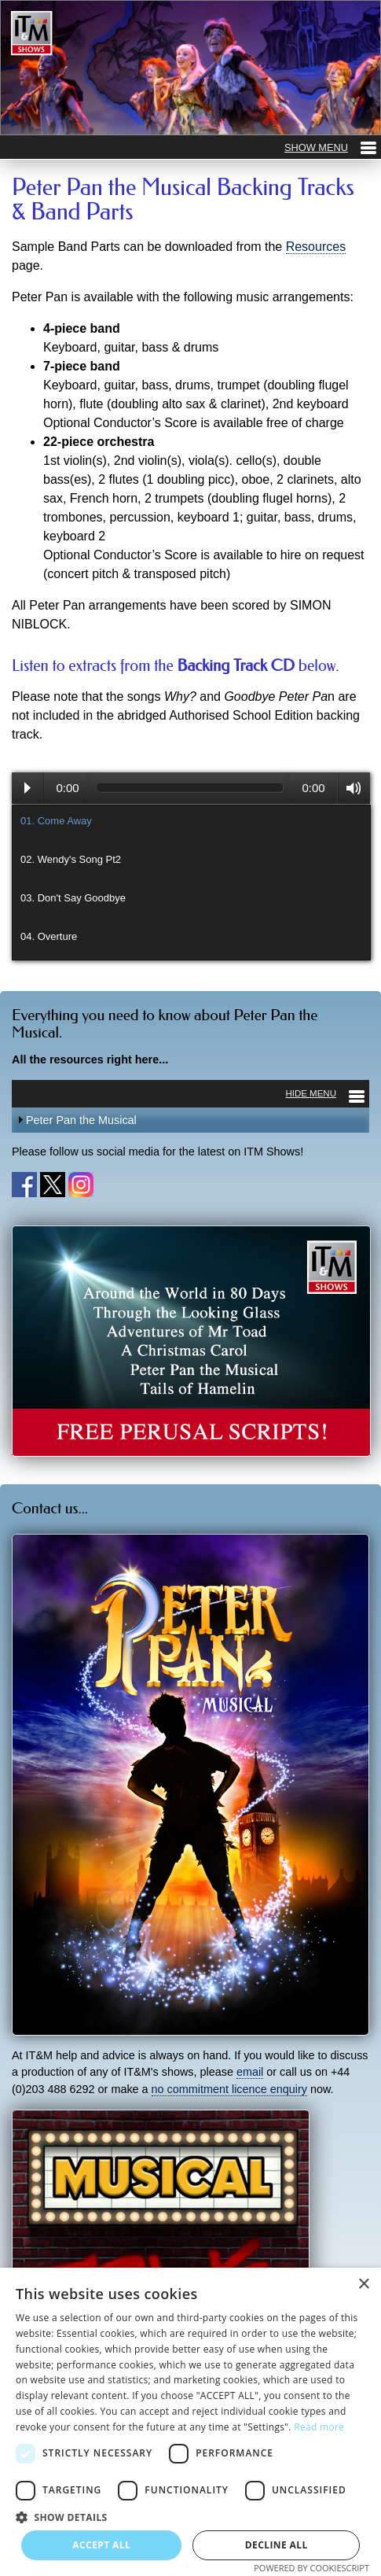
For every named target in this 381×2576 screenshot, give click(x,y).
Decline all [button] (276, 2545)
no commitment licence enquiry (229, 2089)
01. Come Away (56, 821)
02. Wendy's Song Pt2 (70, 859)
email (249, 2072)
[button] (190, 2516)
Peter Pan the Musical (81, 1120)
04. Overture (48, 936)
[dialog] (190, 2422)
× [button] (363, 2284)
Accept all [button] (101, 2545)
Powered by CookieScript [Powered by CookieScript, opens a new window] (311, 2568)
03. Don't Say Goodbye (73, 898)
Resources (316, 246)
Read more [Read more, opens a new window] (319, 2427)
